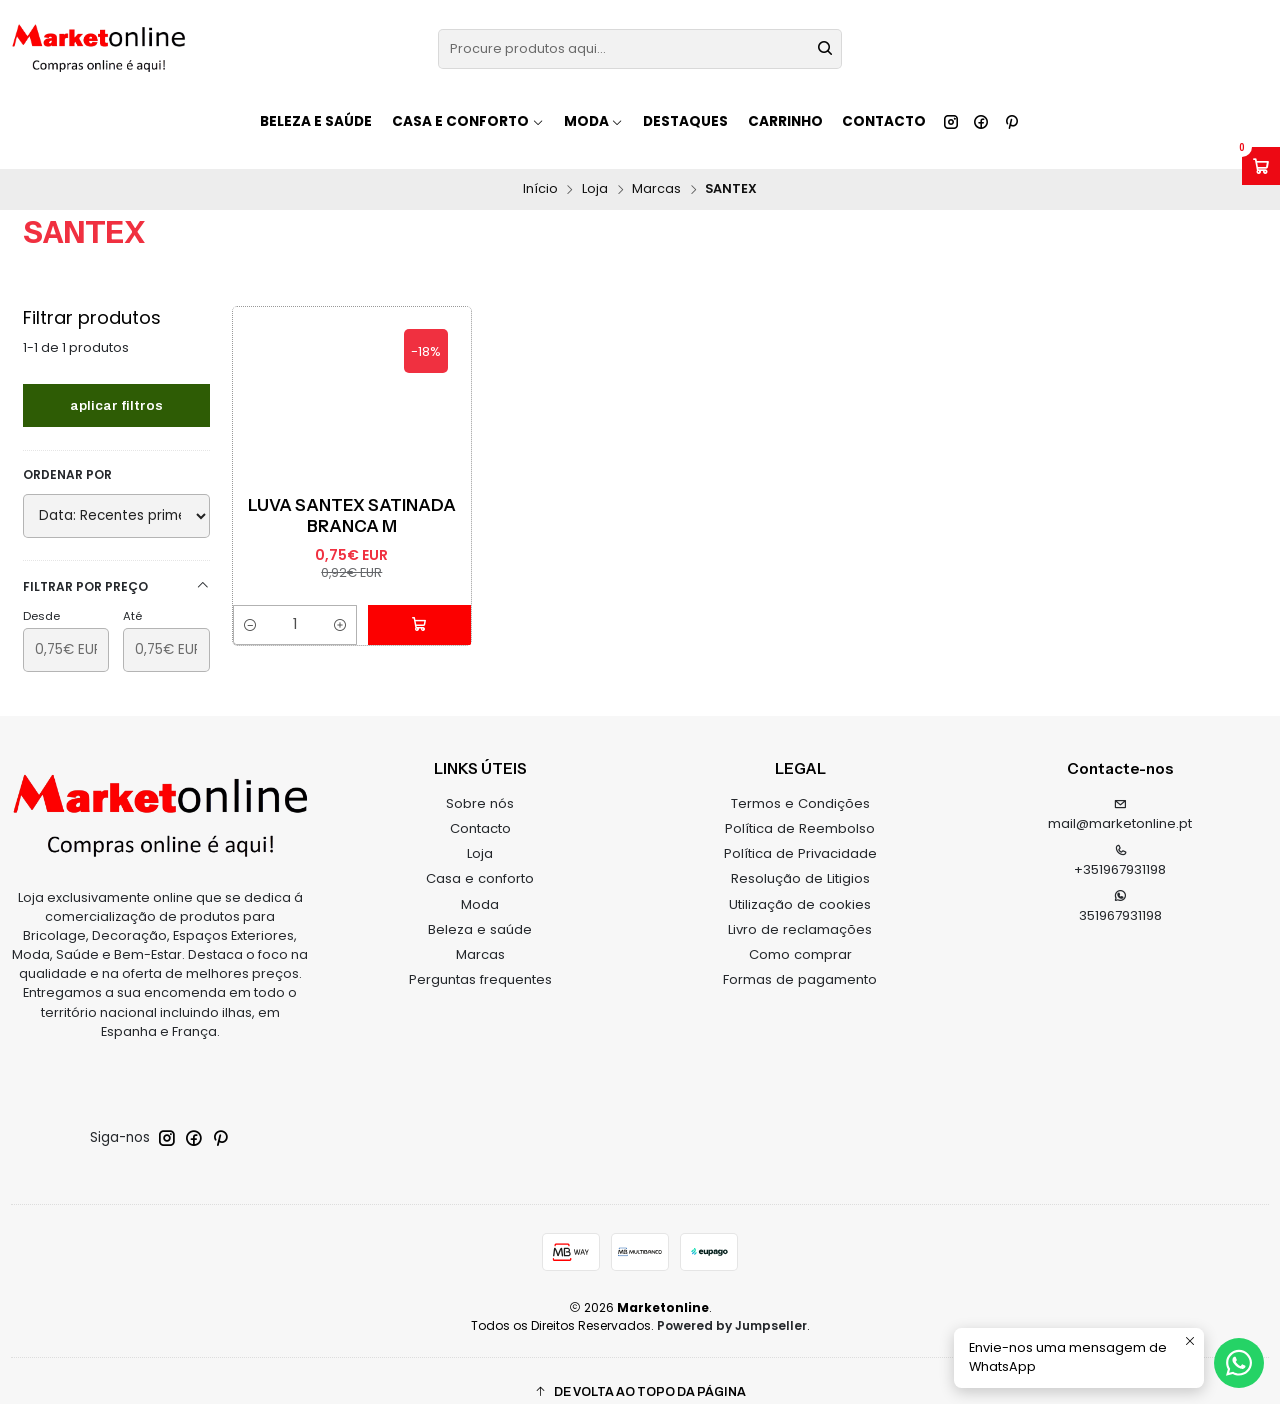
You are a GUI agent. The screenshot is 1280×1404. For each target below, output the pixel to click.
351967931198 (1120, 885)
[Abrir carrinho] (1261, 166)
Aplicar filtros (116, 382)
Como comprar (800, 932)
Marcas (656, 167)
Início (540, 167)
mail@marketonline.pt (1120, 794)
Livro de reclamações (800, 907)
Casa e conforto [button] (468, 121)
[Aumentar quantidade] (352, 604)
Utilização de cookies (800, 881)
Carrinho (785, 121)
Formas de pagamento (800, 957)
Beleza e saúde (316, 121)
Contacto (884, 121)
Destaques (685, 121)
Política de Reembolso (800, 806)
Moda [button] (594, 121)
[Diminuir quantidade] (249, 604)
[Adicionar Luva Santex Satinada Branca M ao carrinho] (426, 604)
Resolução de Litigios (800, 856)
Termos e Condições (800, 781)
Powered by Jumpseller (732, 1303)
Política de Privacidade (800, 831)
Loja (595, 167)
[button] (640, 1370)
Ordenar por (67, 452)
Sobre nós (480, 781)
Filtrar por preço (116, 564)
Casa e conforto (480, 856)
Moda (480, 881)
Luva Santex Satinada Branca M (352, 493)
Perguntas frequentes (480, 957)
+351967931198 (1120, 839)
